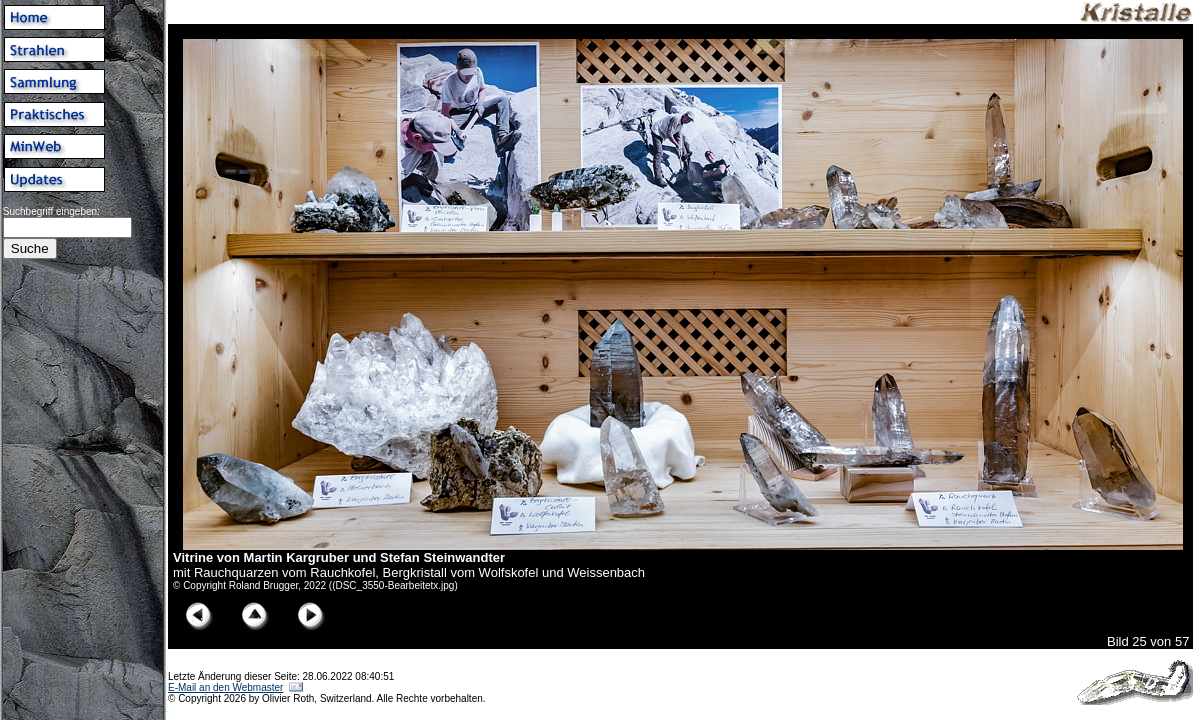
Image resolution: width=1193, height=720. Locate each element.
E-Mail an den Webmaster (225, 687)
